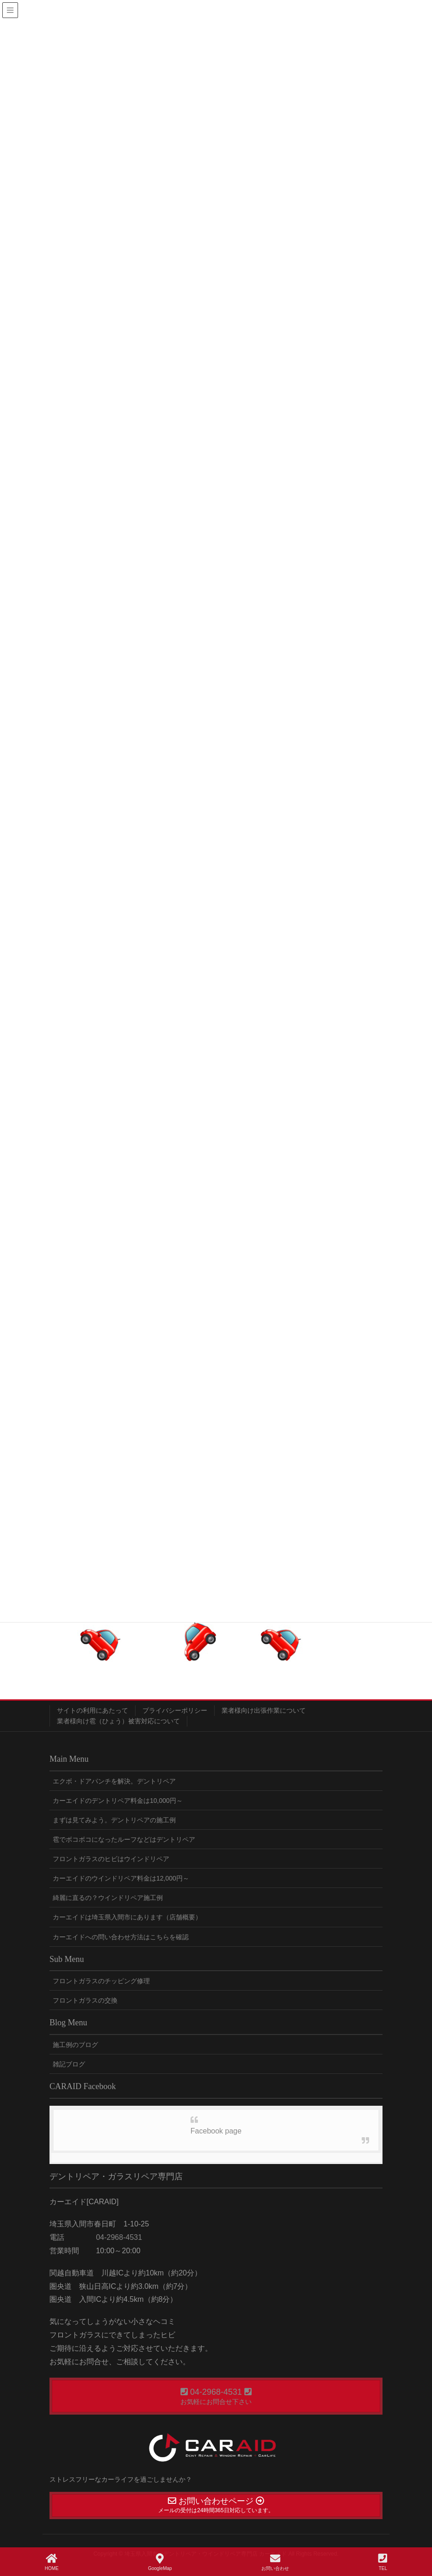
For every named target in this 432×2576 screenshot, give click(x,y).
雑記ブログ (69, 2064)
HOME (52, 2562)
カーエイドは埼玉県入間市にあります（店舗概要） (127, 1917)
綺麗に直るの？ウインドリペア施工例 (108, 1897)
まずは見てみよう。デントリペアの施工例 (114, 1820)
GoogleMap (160, 2562)
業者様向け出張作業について (264, 1710)
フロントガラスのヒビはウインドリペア (111, 1859)
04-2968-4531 (118, 2237)
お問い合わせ (275, 2562)
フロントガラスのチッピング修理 (101, 1981)
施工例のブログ (75, 2044)
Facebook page (216, 2131)
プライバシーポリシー (174, 1710)
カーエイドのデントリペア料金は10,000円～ (118, 1800)
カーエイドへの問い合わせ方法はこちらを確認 (121, 1937)
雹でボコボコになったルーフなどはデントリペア (124, 1839)
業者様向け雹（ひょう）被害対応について (118, 1721)
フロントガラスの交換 (85, 2000)
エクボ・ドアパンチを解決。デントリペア (114, 1781)
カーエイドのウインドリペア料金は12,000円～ (121, 1878)
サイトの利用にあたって (92, 1710)
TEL (382, 2562)
